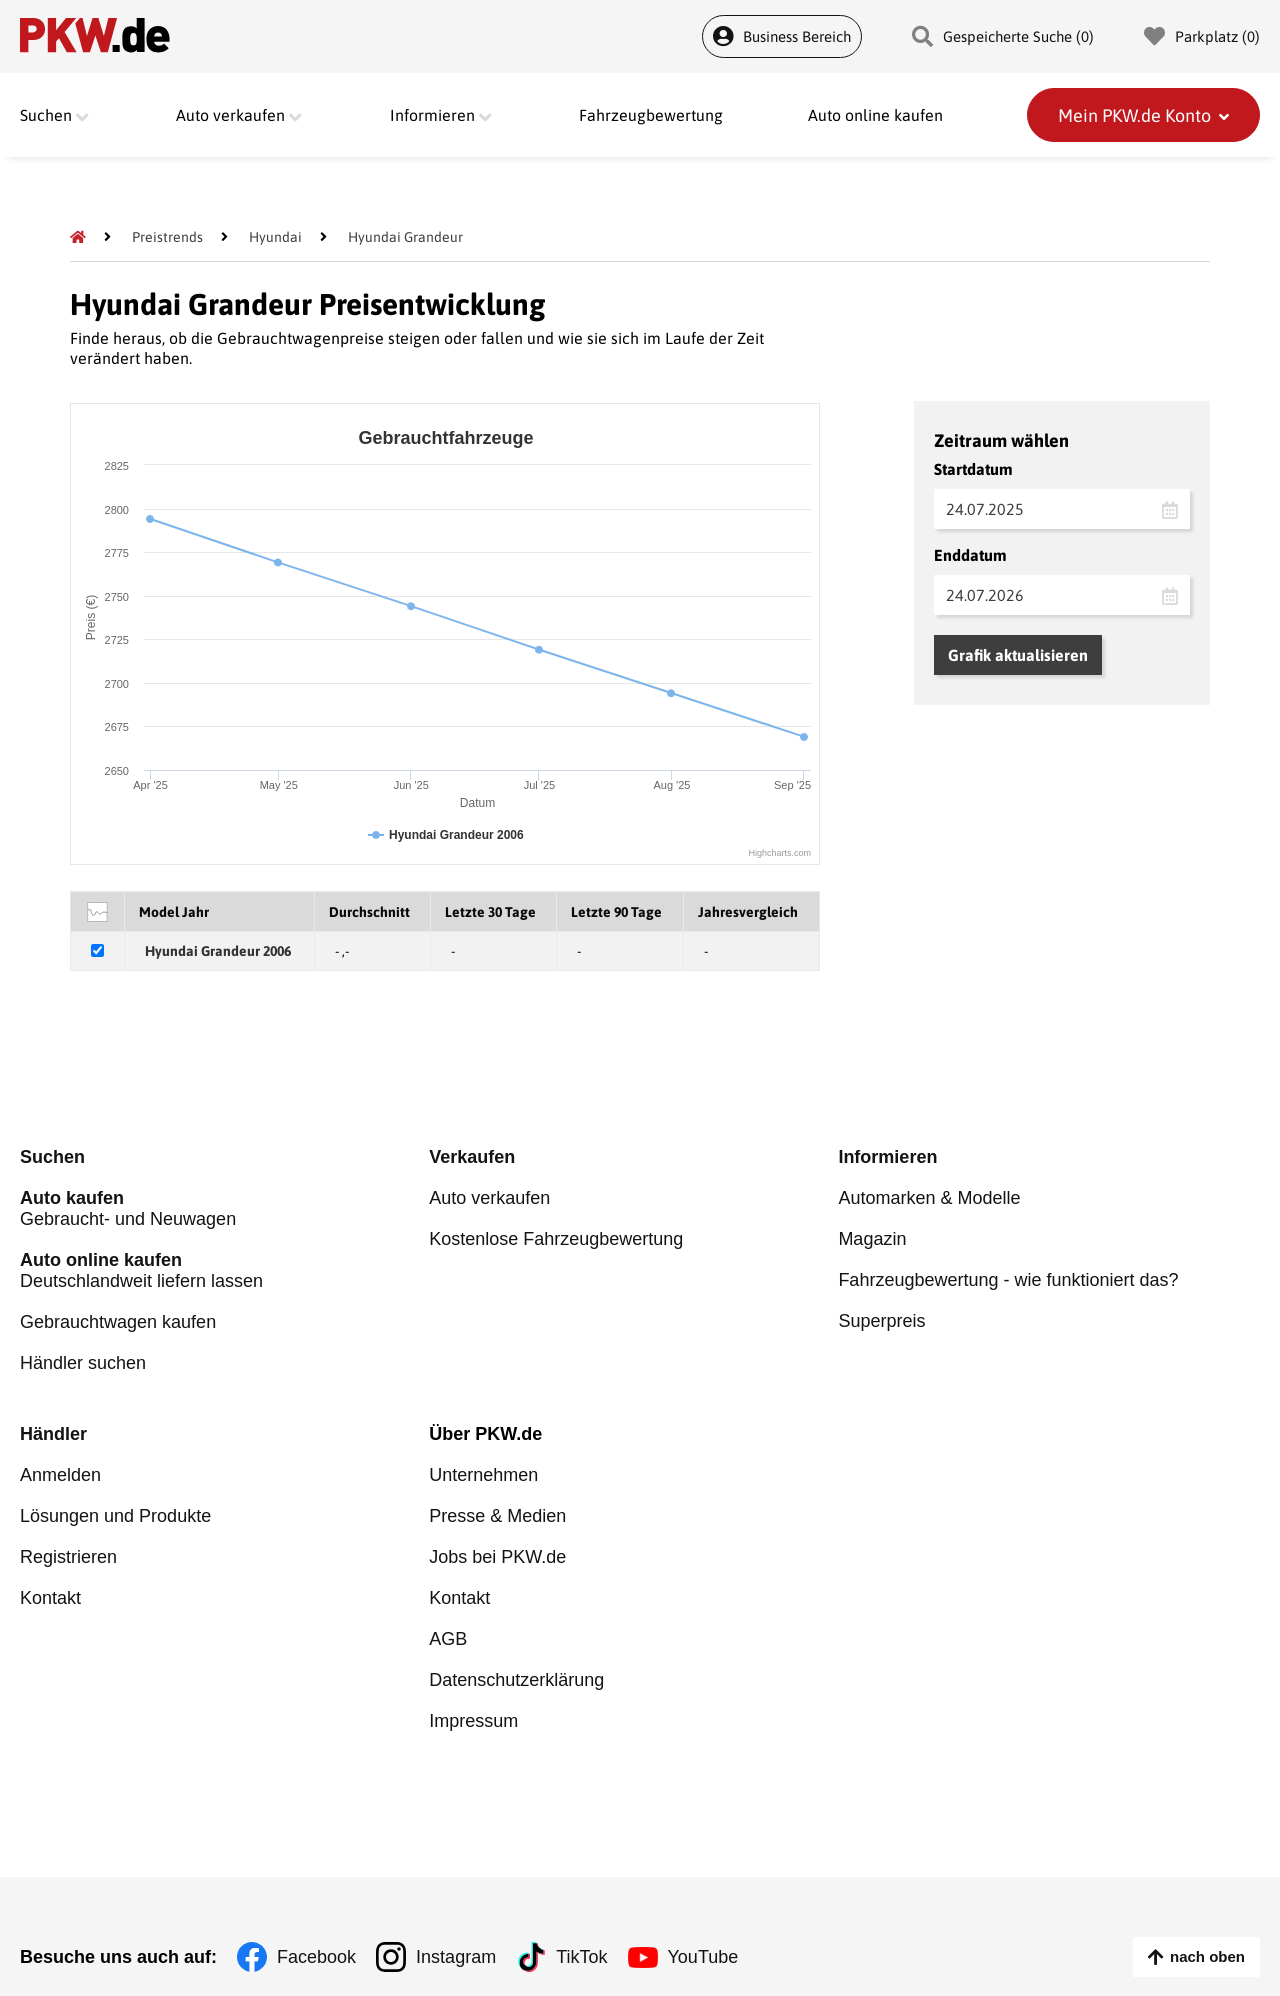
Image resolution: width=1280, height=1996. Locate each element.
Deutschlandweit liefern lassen (224, 1270)
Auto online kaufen (875, 115)
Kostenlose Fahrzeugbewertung (556, 1239)
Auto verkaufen (489, 1198)
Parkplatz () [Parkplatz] (1202, 36)
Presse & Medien (497, 1516)
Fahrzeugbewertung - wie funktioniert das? (1008, 1280)
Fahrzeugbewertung (651, 115)
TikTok (581, 1957)
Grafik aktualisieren (1018, 655)
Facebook (316, 1957)
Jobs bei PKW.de (497, 1557)
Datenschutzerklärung (516, 1680)
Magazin (872, 1239)
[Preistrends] (167, 237)
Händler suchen (83, 1363)
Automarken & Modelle (929, 1198)
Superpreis (881, 1321)
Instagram (456, 1957)
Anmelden (60, 1475)
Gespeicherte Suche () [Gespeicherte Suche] (1003, 36)
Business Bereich (782, 36)
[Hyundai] (275, 237)
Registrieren (68, 1557)
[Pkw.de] (78, 237)
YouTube (703, 1957)
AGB (448, 1639)
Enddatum (970, 555)
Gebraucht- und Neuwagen (224, 1208)
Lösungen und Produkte (115, 1516)
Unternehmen (483, 1475)
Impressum (473, 1721)
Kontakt (50, 1598)
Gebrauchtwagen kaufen (118, 1322)
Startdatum (973, 469)
